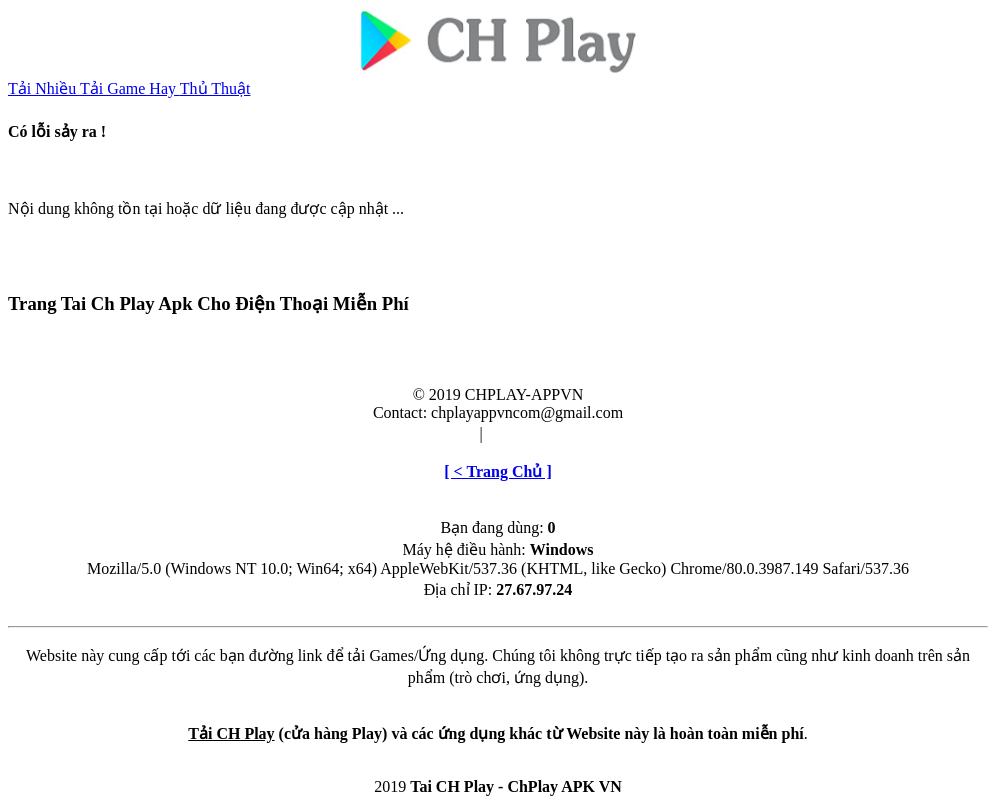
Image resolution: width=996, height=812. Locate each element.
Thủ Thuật (215, 88)
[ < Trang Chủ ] (497, 471)
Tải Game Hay (130, 88)
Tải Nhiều (44, 88)
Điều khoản (437, 433)
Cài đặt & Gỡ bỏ (543, 433)
